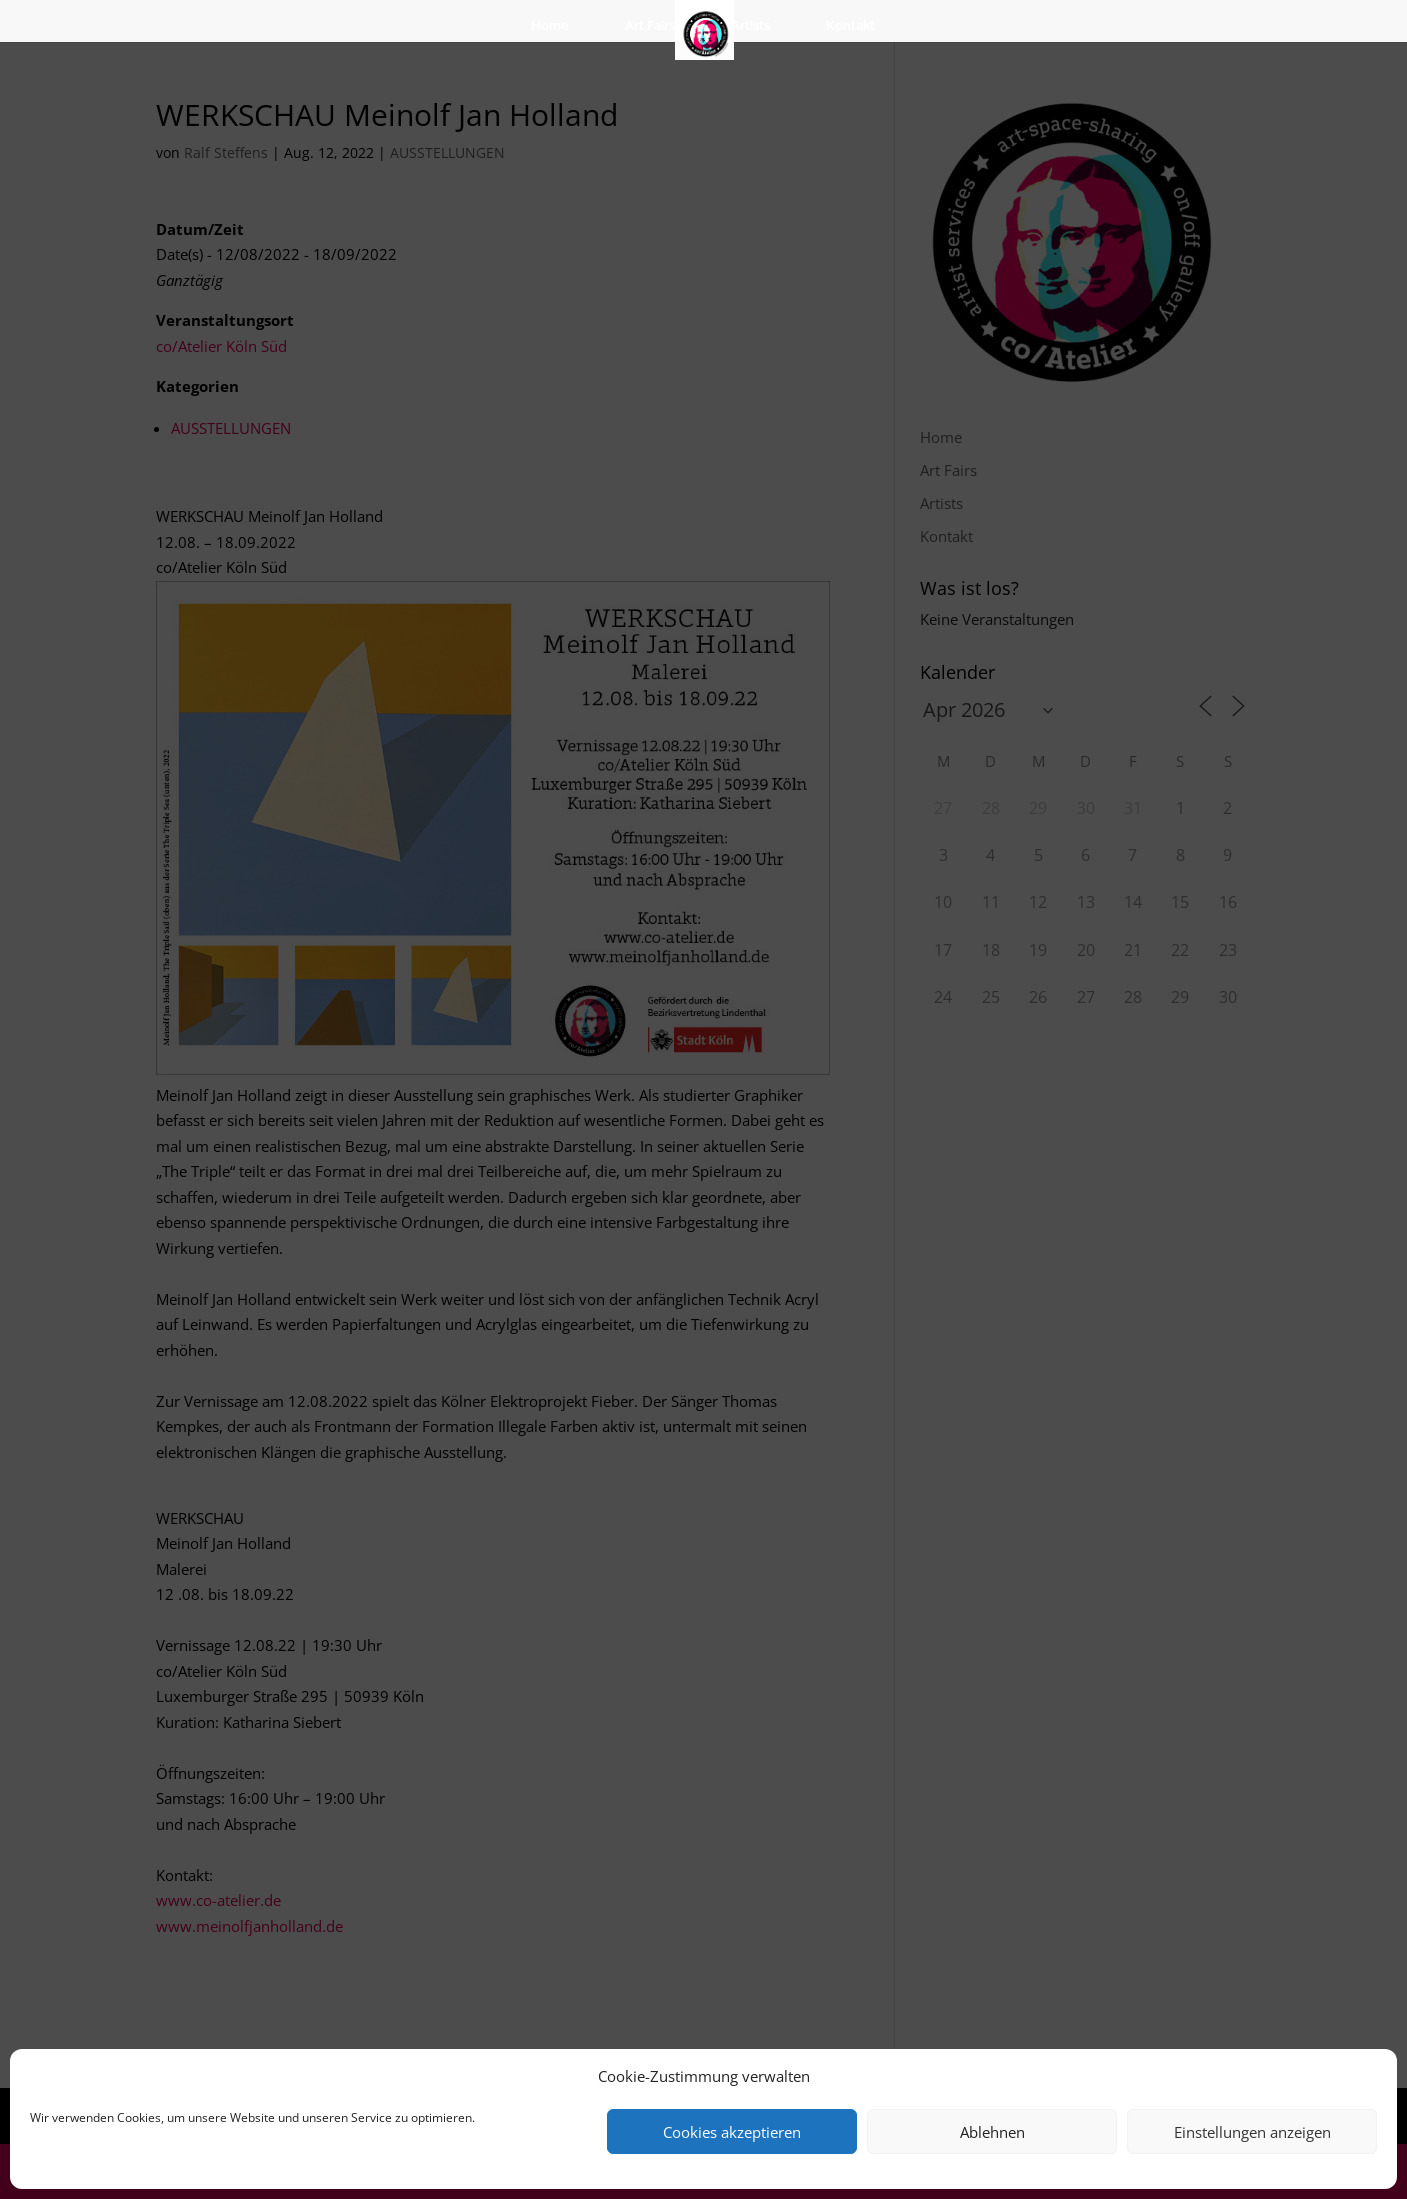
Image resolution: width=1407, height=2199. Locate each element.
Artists (750, 25)
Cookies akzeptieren (732, 2132)
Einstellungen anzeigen (1252, 2132)
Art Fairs (650, 25)
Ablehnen (992, 2132)
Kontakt (850, 25)
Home (550, 25)
